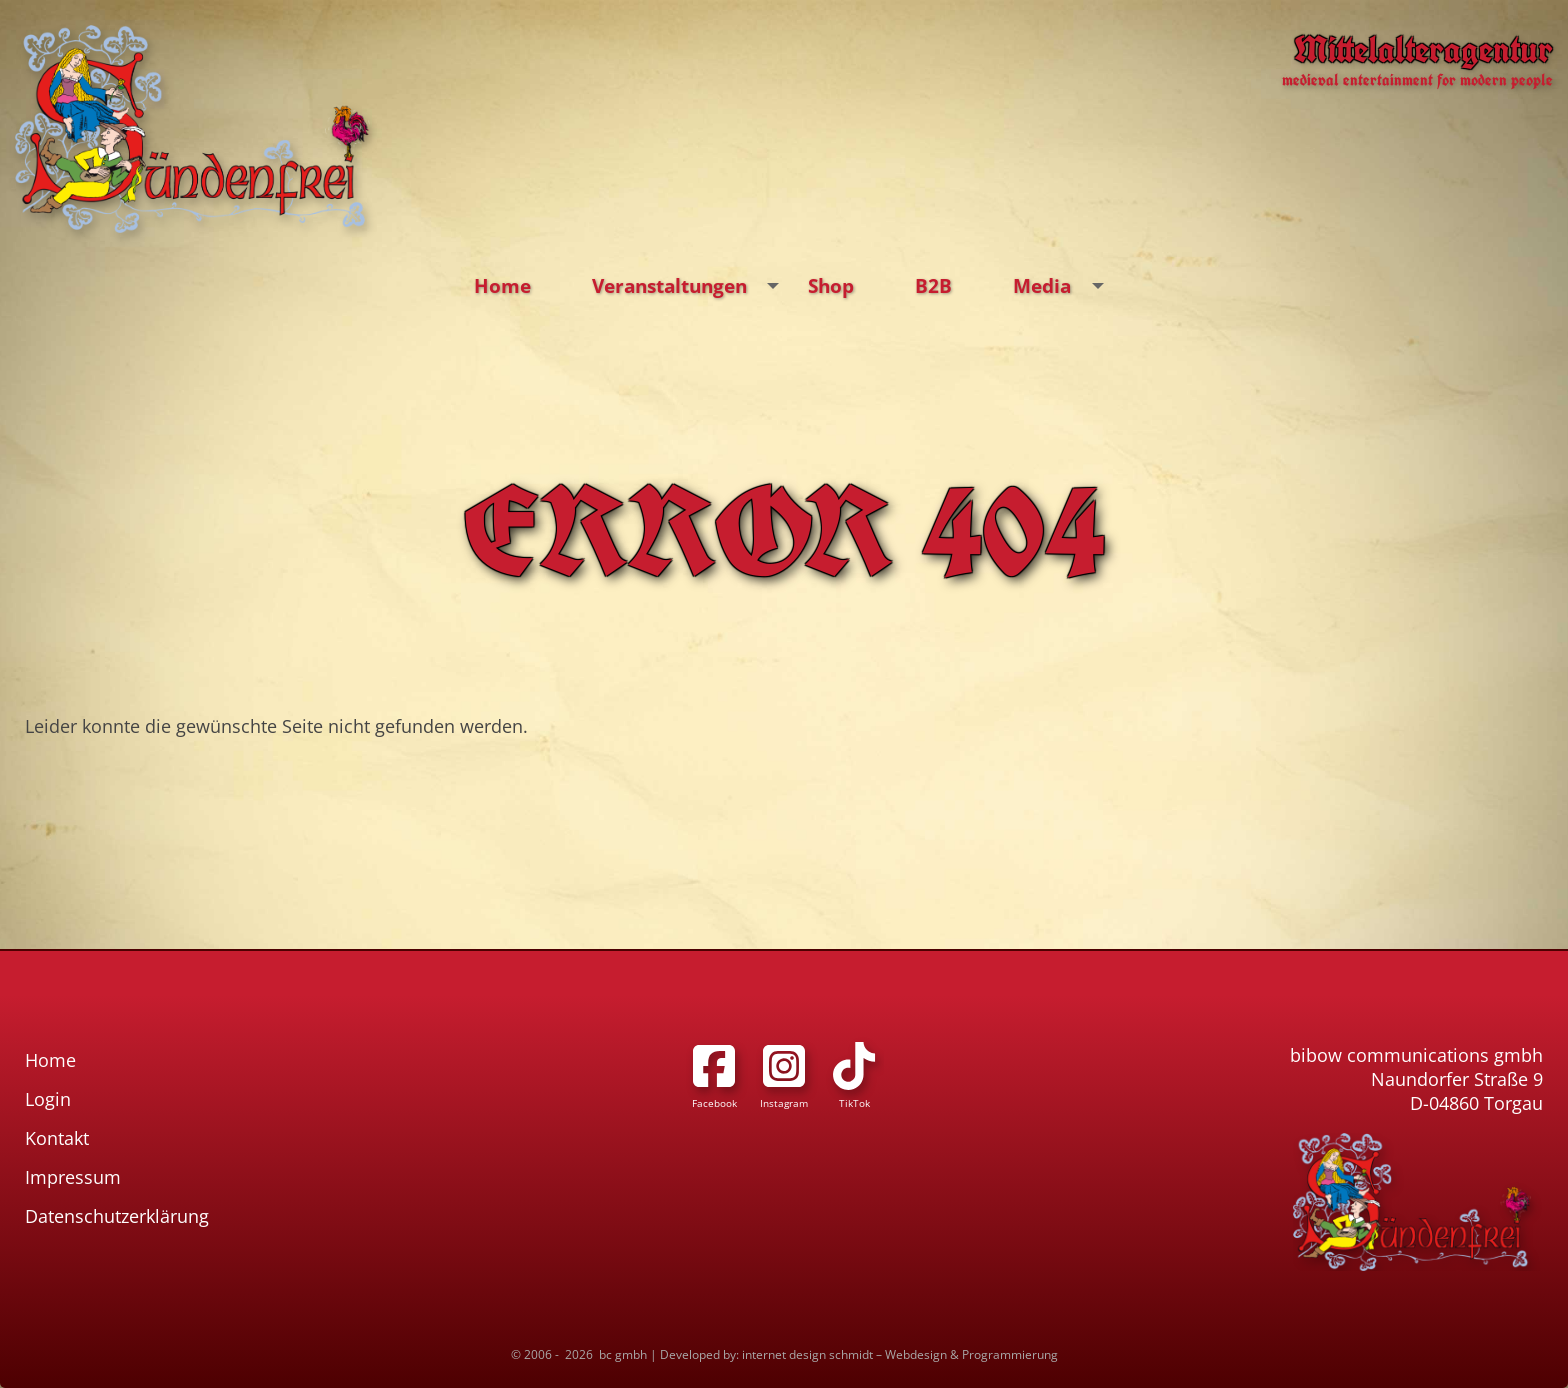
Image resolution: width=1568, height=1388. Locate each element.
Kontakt (57, 1138)
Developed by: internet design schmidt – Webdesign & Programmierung (859, 1354)
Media (1063, 286)
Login (48, 1099)
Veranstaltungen (690, 286)
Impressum (73, 1177)
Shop (831, 285)
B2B (933, 285)
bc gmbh (623, 1354)
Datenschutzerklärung (117, 1216)
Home (502, 285)
